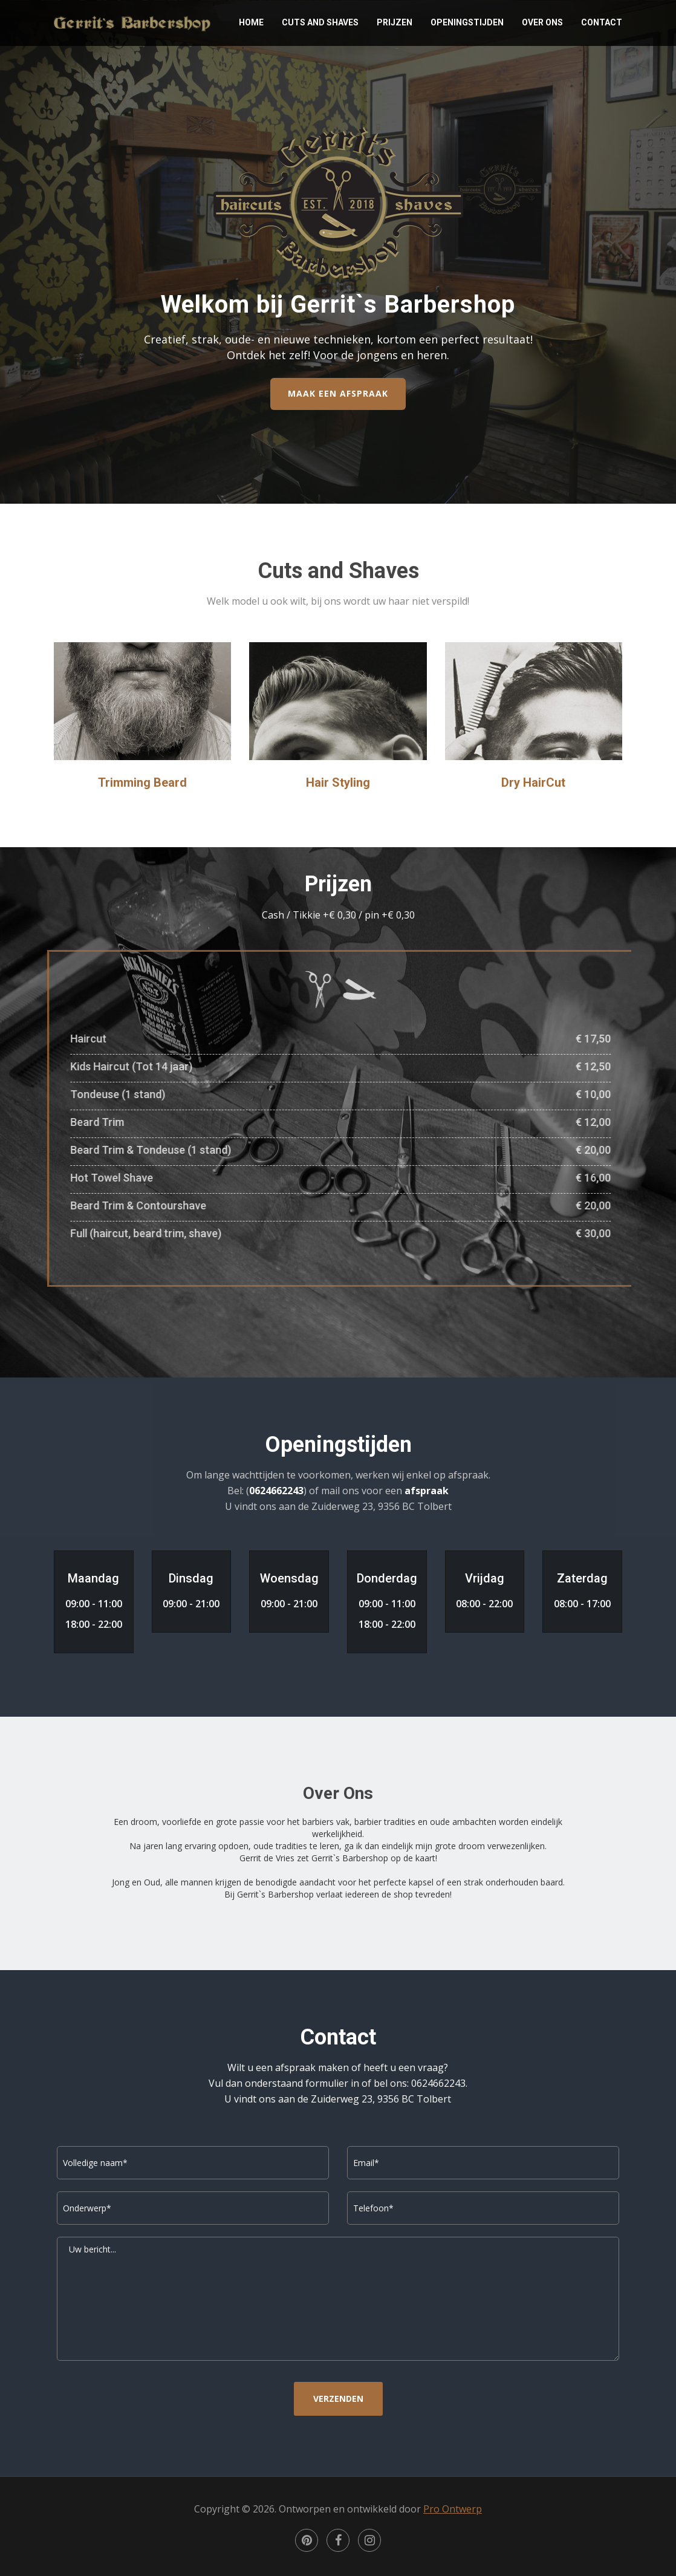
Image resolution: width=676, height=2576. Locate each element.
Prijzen (394, 22)
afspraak (427, 1490)
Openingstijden (467, 22)
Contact (601, 22)
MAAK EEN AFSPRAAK (338, 393)
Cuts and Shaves (320, 22)
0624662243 (276, 1490)
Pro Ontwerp (452, 2509)
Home (251, 22)
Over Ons (542, 22)
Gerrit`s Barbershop (132, 22)
